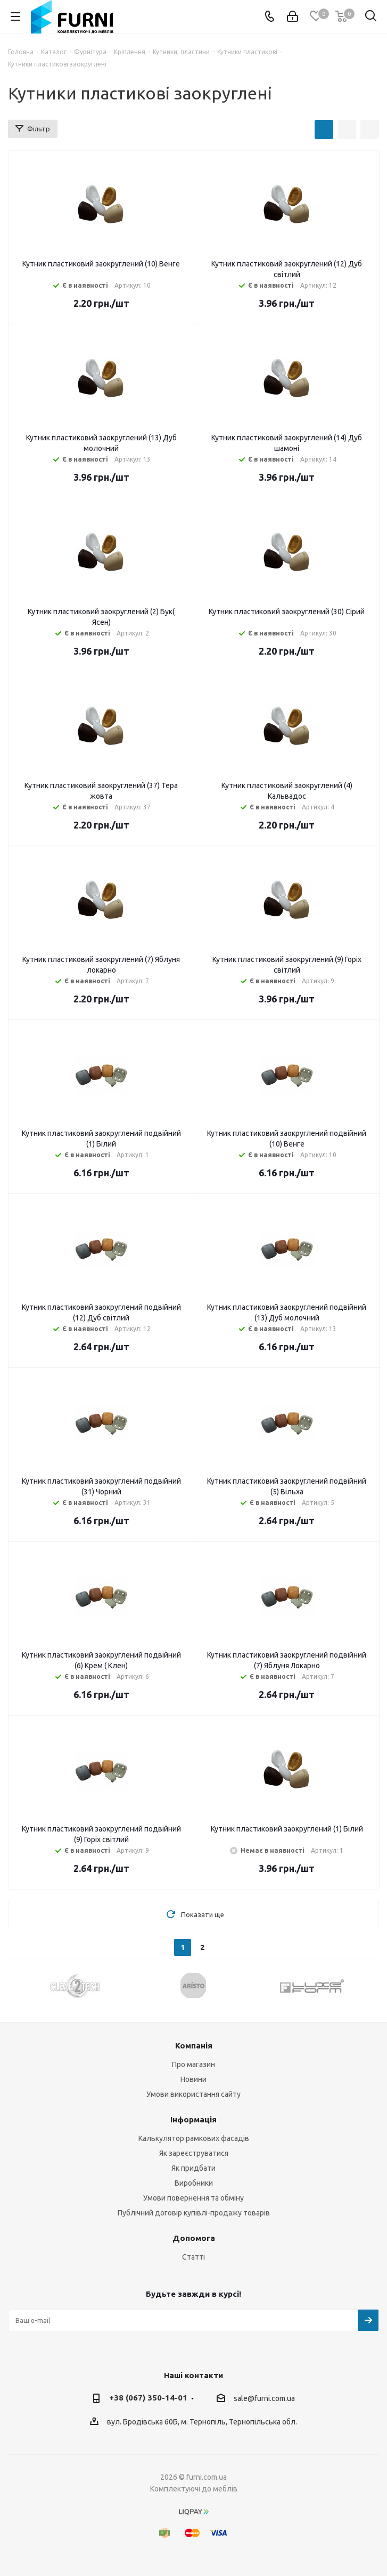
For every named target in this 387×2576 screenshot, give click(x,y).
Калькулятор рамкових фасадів (193, 2138)
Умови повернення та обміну (193, 2198)
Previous (15, 1985)
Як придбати (193, 2168)
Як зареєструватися (193, 2153)
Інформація (193, 2119)
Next (371, 1985)
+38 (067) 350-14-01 (148, 2397)
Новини (193, 2079)
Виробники (194, 2183)
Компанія (193, 2045)
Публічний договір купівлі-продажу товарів (194, 2213)
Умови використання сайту (193, 2094)
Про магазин (193, 2064)
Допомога (193, 2238)
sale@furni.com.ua (264, 2398)
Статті (193, 2257)
